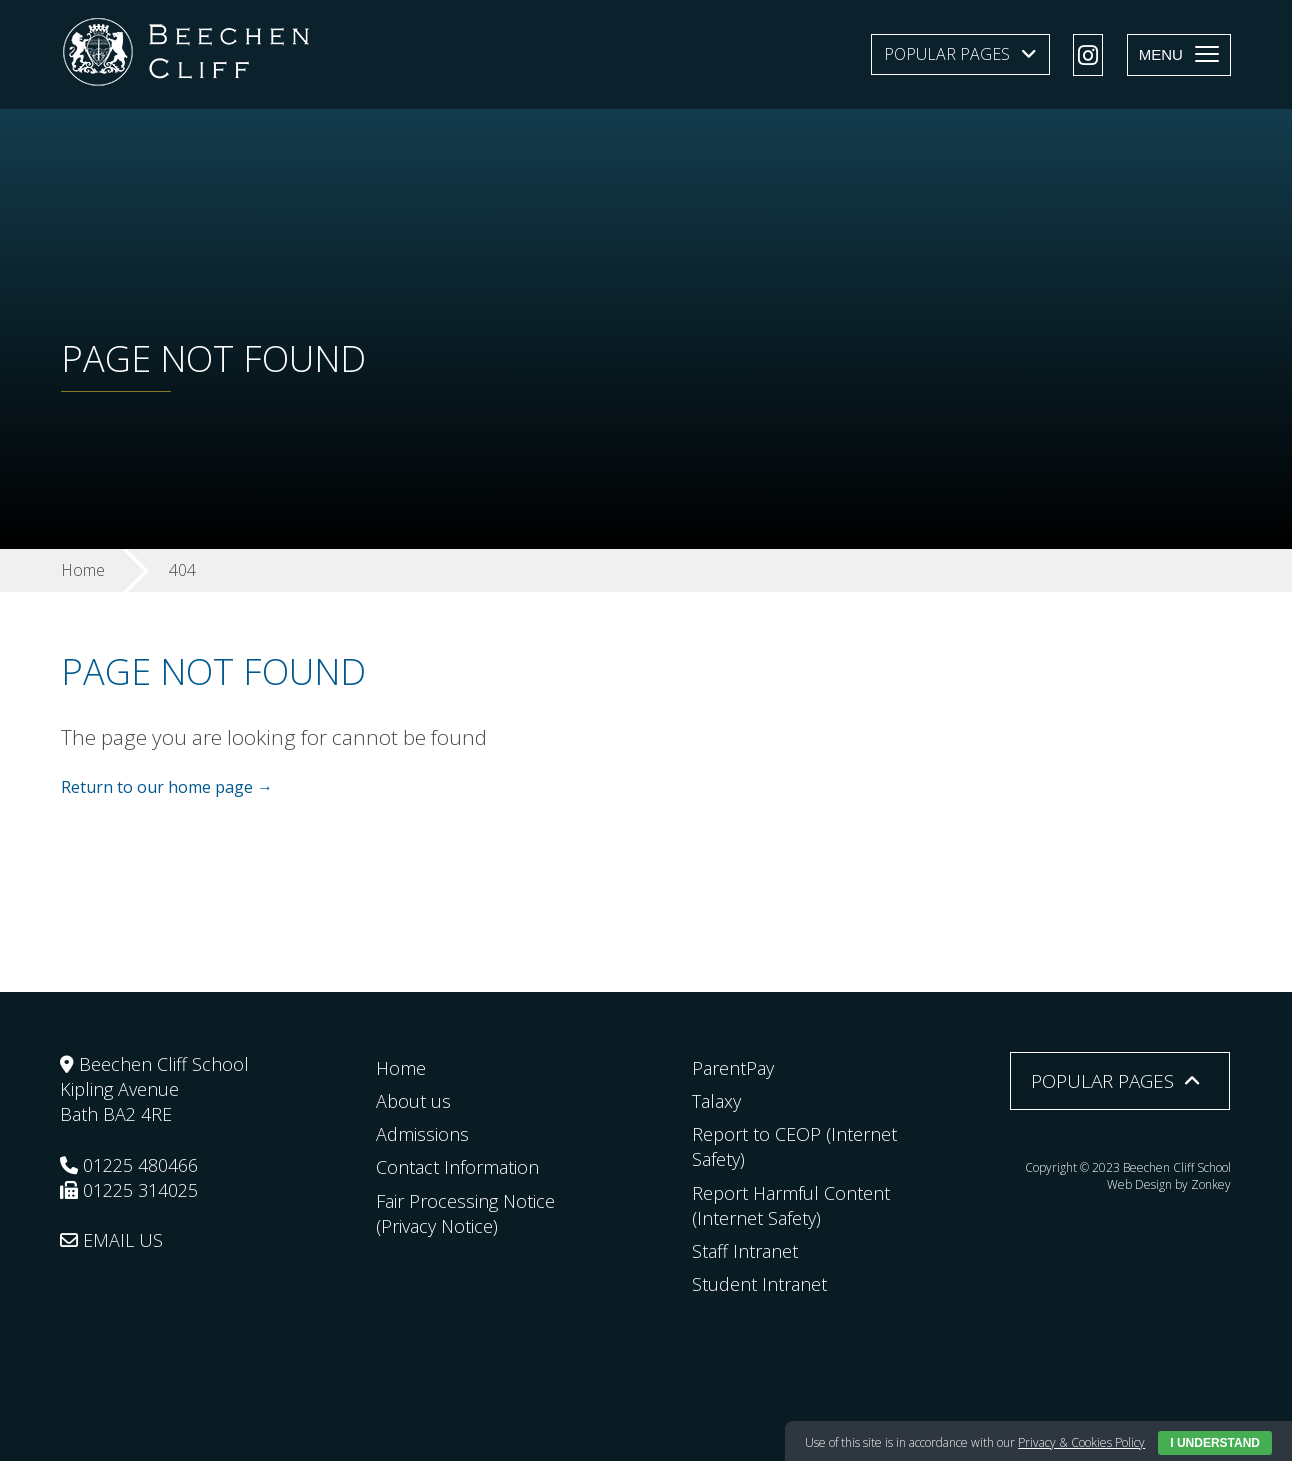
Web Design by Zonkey (1169, 1184)
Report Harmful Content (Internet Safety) (791, 1205)
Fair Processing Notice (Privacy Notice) (465, 1213)
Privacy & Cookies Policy (1081, 1442)
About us (413, 1101)
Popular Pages (947, 54)
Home (401, 1068)
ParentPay (733, 1068)
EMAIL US (111, 1240)
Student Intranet (759, 1284)
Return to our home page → (167, 787)
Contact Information (457, 1167)
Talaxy (716, 1101)
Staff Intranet (745, 1251)
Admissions (422, 1134)
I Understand (1215, 1443)
